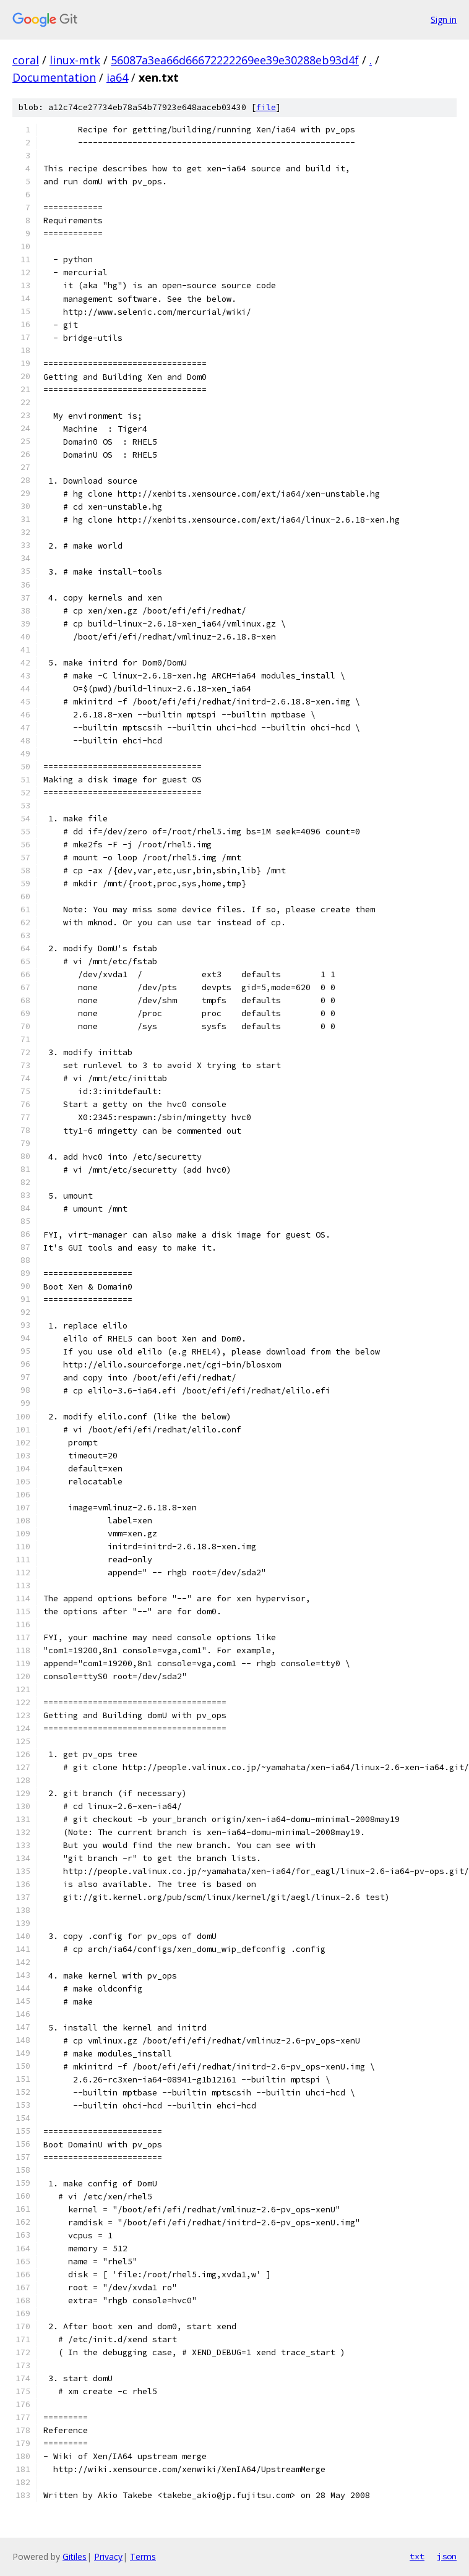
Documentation (54, 77)
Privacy (108, 2556)
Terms (143, 2556)
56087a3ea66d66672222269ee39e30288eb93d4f (235, 60)
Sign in (444, 19)
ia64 (117, 77)
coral (25, 60)
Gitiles (74, 2556)
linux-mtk (74, 60)
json (447, 2556)
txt (417, 2556)
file (266, 107)
